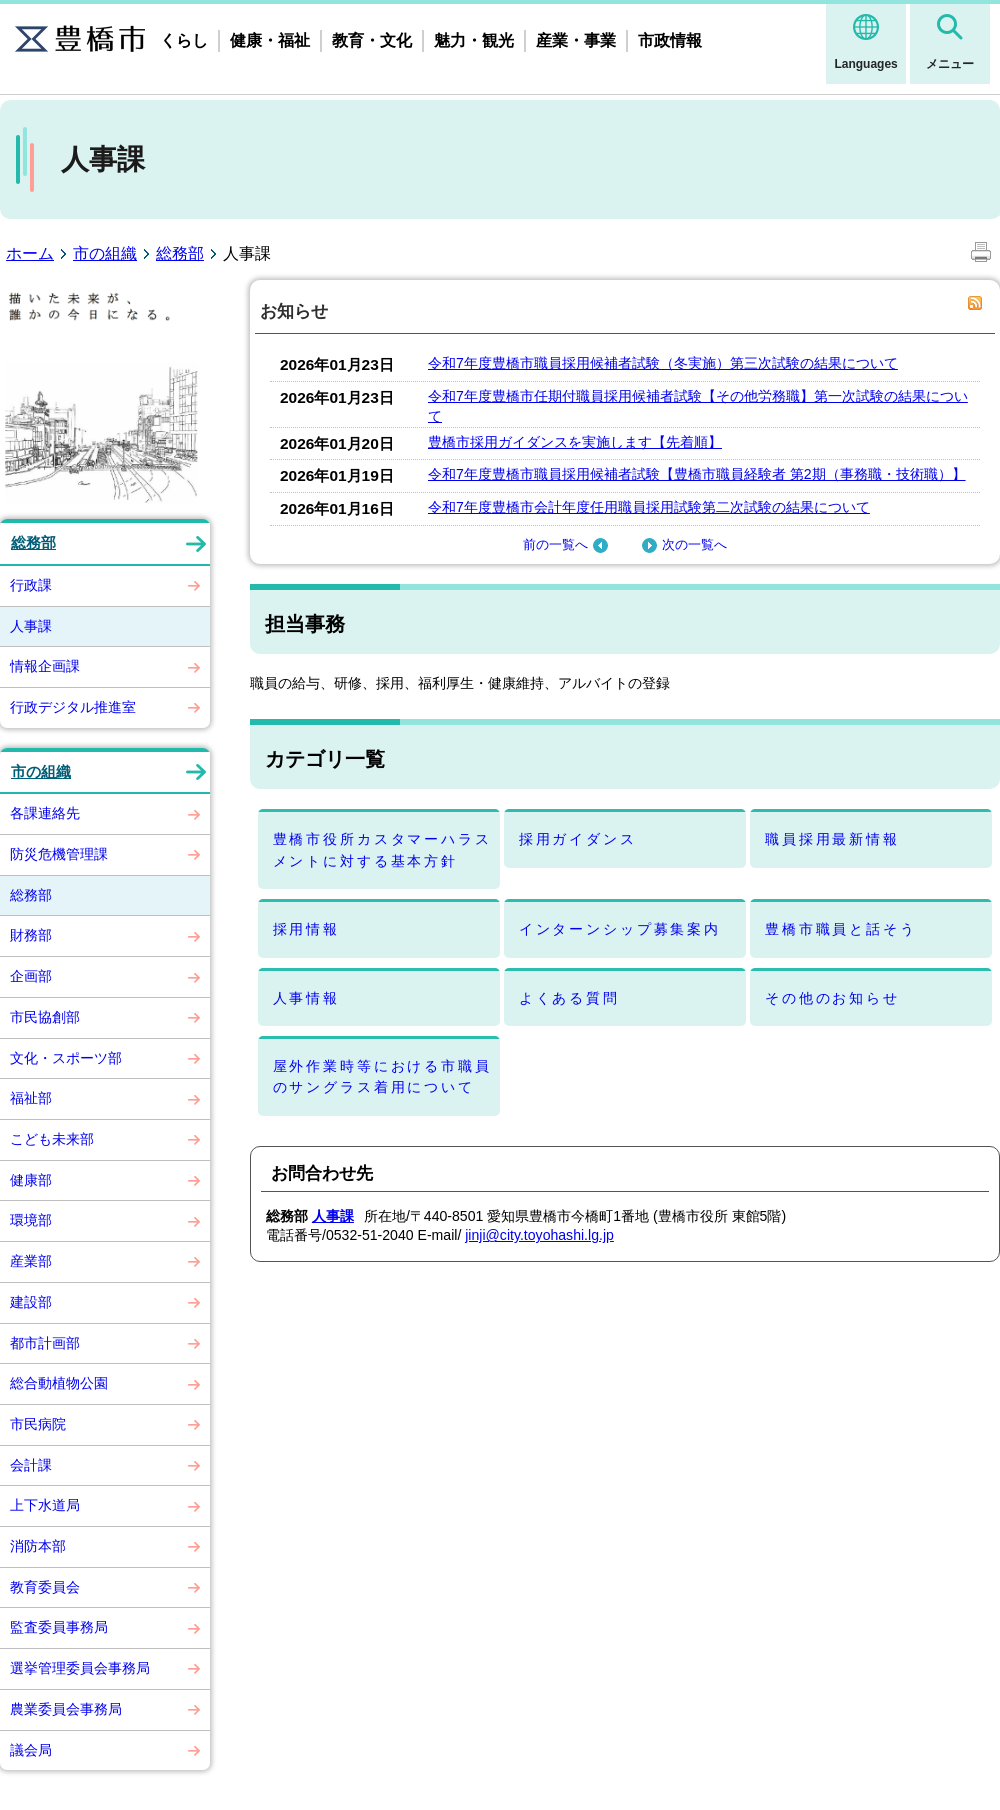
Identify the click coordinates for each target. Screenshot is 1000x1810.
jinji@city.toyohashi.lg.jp (539, 1235)
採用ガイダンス (578, 839)
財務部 (31, 935)
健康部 (31, 1180)
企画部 (31, 976)
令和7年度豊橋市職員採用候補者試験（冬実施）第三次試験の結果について (663, 363)
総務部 (180, 253)
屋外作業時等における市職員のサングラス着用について (382, 1076)
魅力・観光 (474, 40)
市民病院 (38, 1424)
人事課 (31, 626)
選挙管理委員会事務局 (80, 1668)
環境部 (31, 1220)
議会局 (31, 1750)
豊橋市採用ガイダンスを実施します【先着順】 (575, 442)
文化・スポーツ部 (66, 1058)
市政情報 (670, 40)
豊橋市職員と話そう (841, 929)
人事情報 (306, 998)
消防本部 (38, 1546)
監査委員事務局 (59, 1627)
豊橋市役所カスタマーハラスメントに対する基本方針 (382, 849)
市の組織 (105, 253)
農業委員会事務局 (66, 1709)
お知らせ (294, 311)
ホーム (30, 253)
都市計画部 (45, 1343)
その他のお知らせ (832, 998)
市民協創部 (45, 1017)
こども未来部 (52, 1139)
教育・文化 (372, 40)
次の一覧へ (682, 545)
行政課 (31, 585)
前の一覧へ (568, 545)
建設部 (31, 1302)
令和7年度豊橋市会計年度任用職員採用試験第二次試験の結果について (649, 507)
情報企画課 (45, 666)
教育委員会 (45, 1587)
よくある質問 (569, 998)
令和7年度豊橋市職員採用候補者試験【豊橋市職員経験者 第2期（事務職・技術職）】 (697, 474)
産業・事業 (576, 40)
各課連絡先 (45, 813)
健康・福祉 (270, 40)
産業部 (31, 1261)
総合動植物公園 (59, 1383)
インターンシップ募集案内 (620, 929)
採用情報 (306, 929)
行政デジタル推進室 (73, 707)
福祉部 (31, 1098)
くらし (184, 40)
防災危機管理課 (59, 854)
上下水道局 (45, 1505)
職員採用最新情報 (832, 839)
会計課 (31, 1465)
